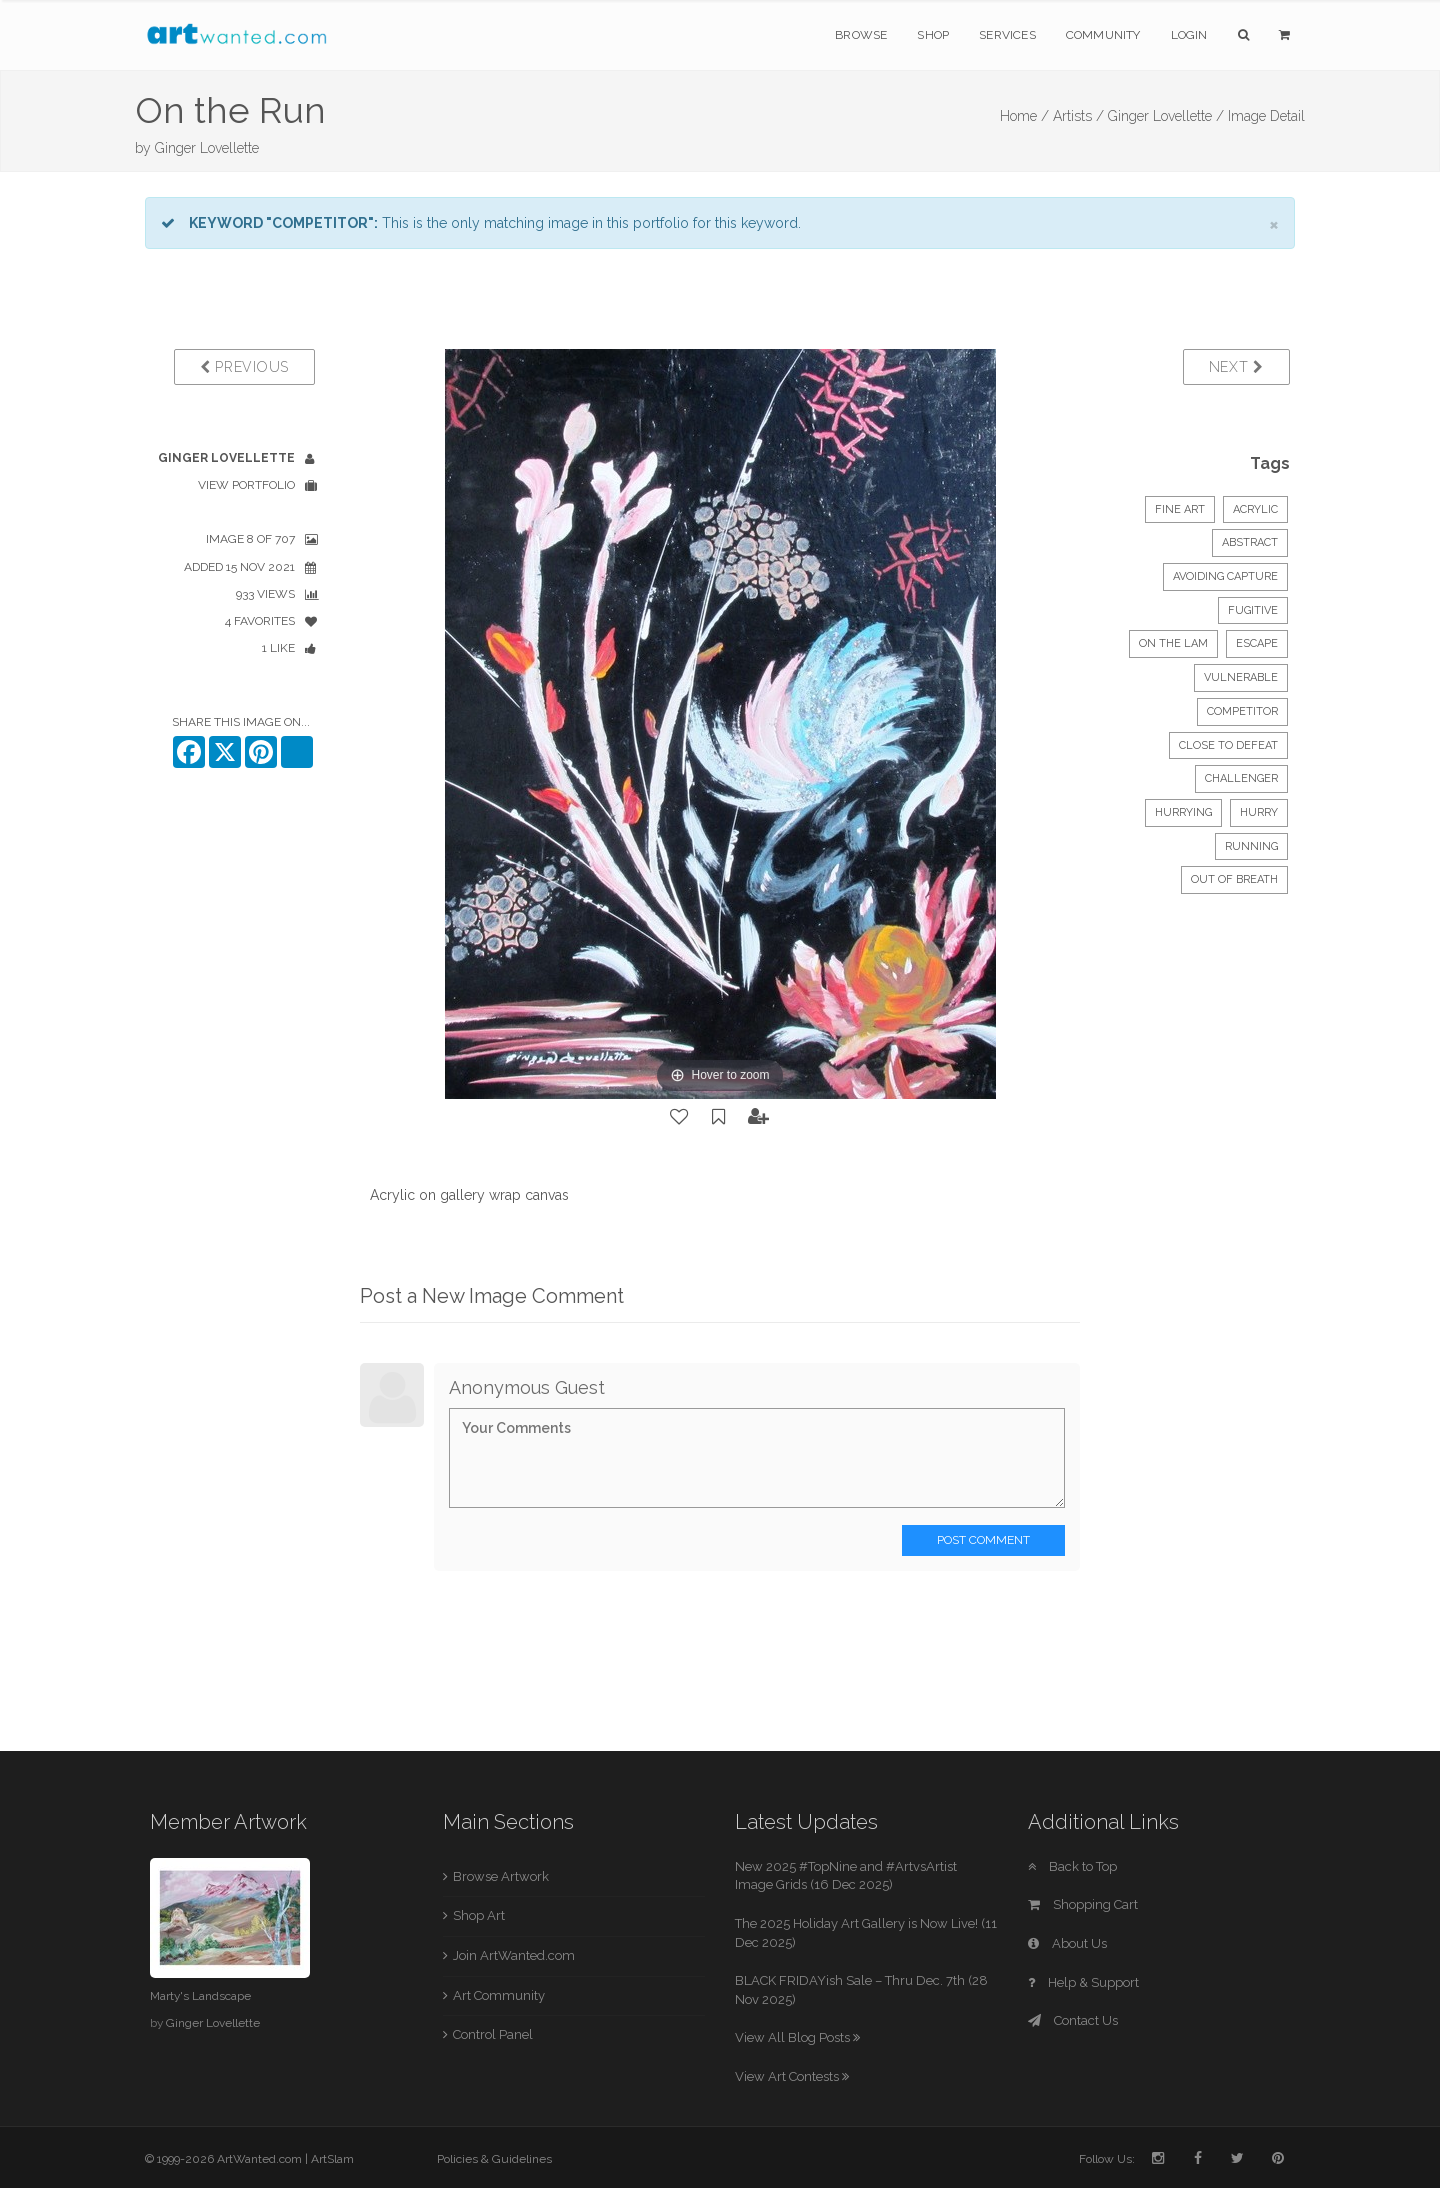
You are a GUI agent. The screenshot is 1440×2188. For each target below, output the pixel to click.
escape (1257, 643)
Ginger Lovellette (207, 148)
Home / (1024, 116)
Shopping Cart (1083, 1904)
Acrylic (1255, 509)
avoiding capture (1225, 576)
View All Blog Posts (797, 2037)
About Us (1067, 1943)
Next (1236, 367)
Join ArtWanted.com (514, 1955)
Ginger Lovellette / (1166, 116)
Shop (933, 35)
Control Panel (493, 2034)
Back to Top (1072, 1866)
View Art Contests (792, 2076)
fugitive (1253, 610)
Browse (861, 35)
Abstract (1250, 542)
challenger (1241, 778)
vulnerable (1241, 677)
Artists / (1078, 116)
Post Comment (983, 1540)
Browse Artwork (501, 1876)
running (1251, 846)
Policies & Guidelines (494, 2159)
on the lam (1173, 643)
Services (1007, 35)
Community (1103, 35)
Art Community (499, 1995)
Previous (244, 367)
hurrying (1183, 812)
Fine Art (1180, 509)
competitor (1242, 711)
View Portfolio (246, 485)
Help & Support (1083, 1982)
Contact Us (1073, 2020)
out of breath (1234, 879)
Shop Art (479, 1915)
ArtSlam (332, 2159)
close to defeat (1228, 745)
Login (1189, 35)
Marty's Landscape (200, 1996)
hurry (1259, 812)
